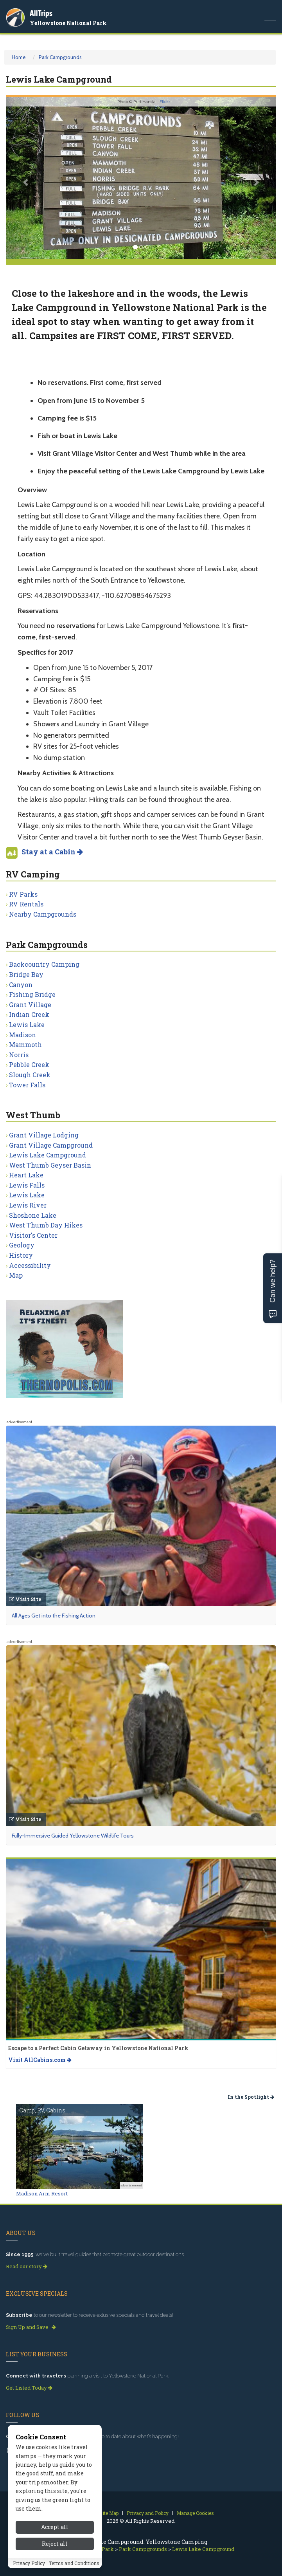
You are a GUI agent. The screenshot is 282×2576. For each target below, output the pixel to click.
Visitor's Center (33, 1235)
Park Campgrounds (60, 57)
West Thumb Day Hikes (46, 1225)
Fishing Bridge (32, 994)
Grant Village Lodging (44, 1135)
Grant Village (30, 1004)
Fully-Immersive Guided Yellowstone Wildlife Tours (73, 1835)
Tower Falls (27, 1085)
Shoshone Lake (32, 1215)
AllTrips (41, 13)
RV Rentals (26, 904)
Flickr (165, 101)
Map (16, 1275)
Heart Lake (26, 1175)
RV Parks (23, 894)
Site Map (109, 2513)
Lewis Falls (27, 1185)
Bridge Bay (26, 974)
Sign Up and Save (31, 2326)
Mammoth (25, 1044)
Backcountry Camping (44, 964)
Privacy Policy (29, 2563)
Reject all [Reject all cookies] (55, 2543)
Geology (21, 1245)
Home (19, 57)
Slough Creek (29, 1074)
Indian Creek (29, 1014)
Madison (22, 1035)
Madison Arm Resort (42, 2193)
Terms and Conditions (74, 2563)
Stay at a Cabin (52, 851)
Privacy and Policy (148, 2513)
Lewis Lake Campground (47, 1155)
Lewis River (28, 1205)
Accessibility (30, 1265)
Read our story (26, 2266)
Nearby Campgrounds (42, 914)
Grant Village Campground (51, 1145)
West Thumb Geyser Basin (50, 1165)
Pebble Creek (29, 1064)
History (21, 1255)
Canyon (20, 984)
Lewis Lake (27, 1024)
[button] (26, 178)
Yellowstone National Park (68, 23)
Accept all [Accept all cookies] (54, 2527)
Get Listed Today (29, 2387)
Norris (19, 1055)
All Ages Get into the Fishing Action (53, 1615)
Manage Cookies (195, 2513)
